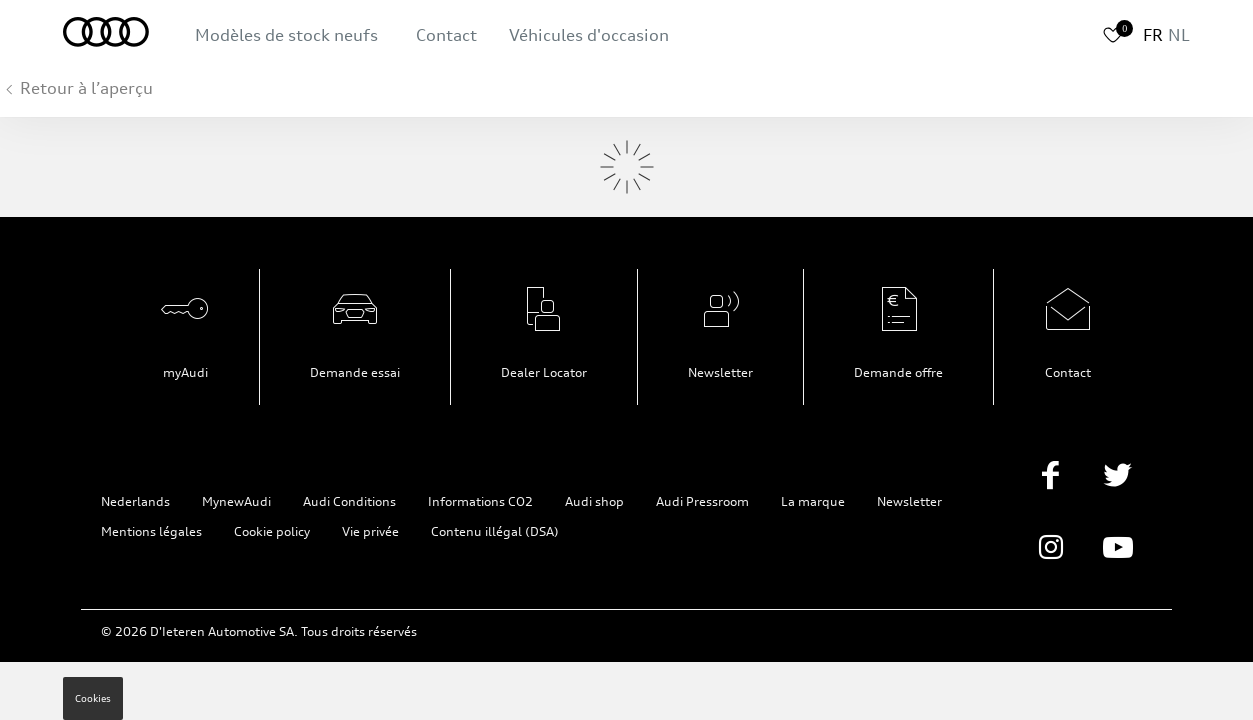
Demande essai (355, 372)
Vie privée (370, 531)
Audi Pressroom (702, 501)
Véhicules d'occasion (589, 35)
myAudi (185, 372)
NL (1179, 35)
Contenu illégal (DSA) (495, 531)
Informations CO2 (480, 501)
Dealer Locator (544, 372)
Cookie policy (272, 531)
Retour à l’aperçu (86, 88)
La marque (813, 501)
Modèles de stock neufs (286, 35)
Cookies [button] (93, 698)
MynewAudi (236, 501)
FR (1153, 35)
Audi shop (594, 501)
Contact (446, 35)
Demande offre (898, 372)
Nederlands (135, 501)
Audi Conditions (349, 501)
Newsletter (720, 372)
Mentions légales (151, 531)
